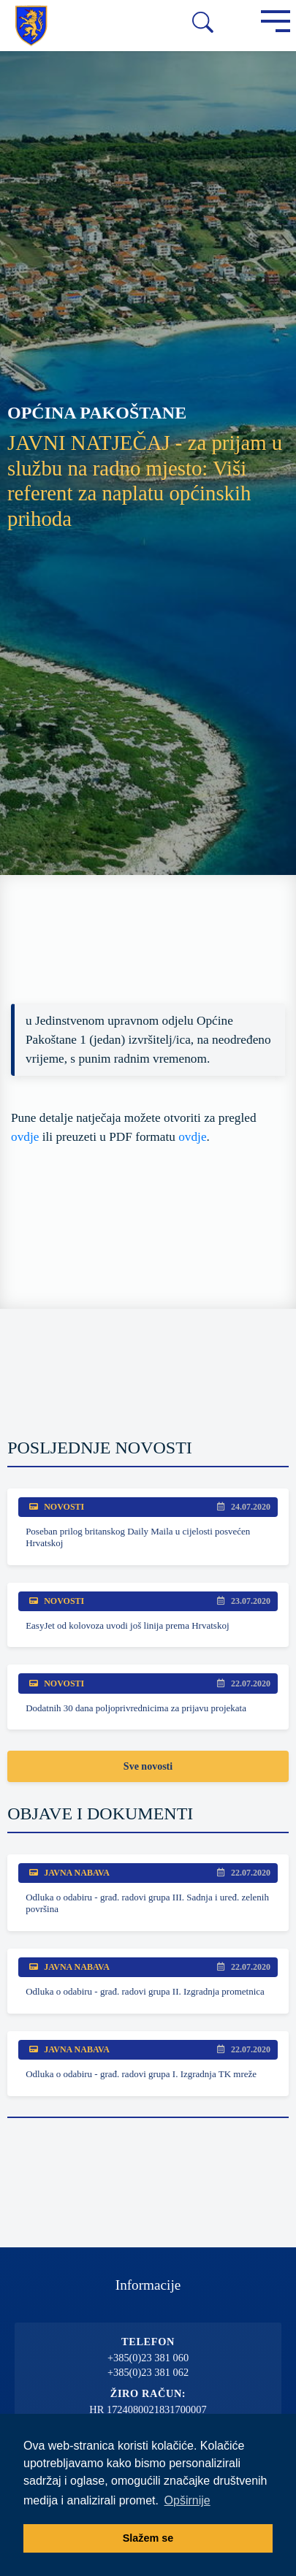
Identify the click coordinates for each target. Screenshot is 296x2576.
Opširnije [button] (187, 2500)
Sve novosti (148, 1766)
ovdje (25, 1137)
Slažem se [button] (148, 2538)
